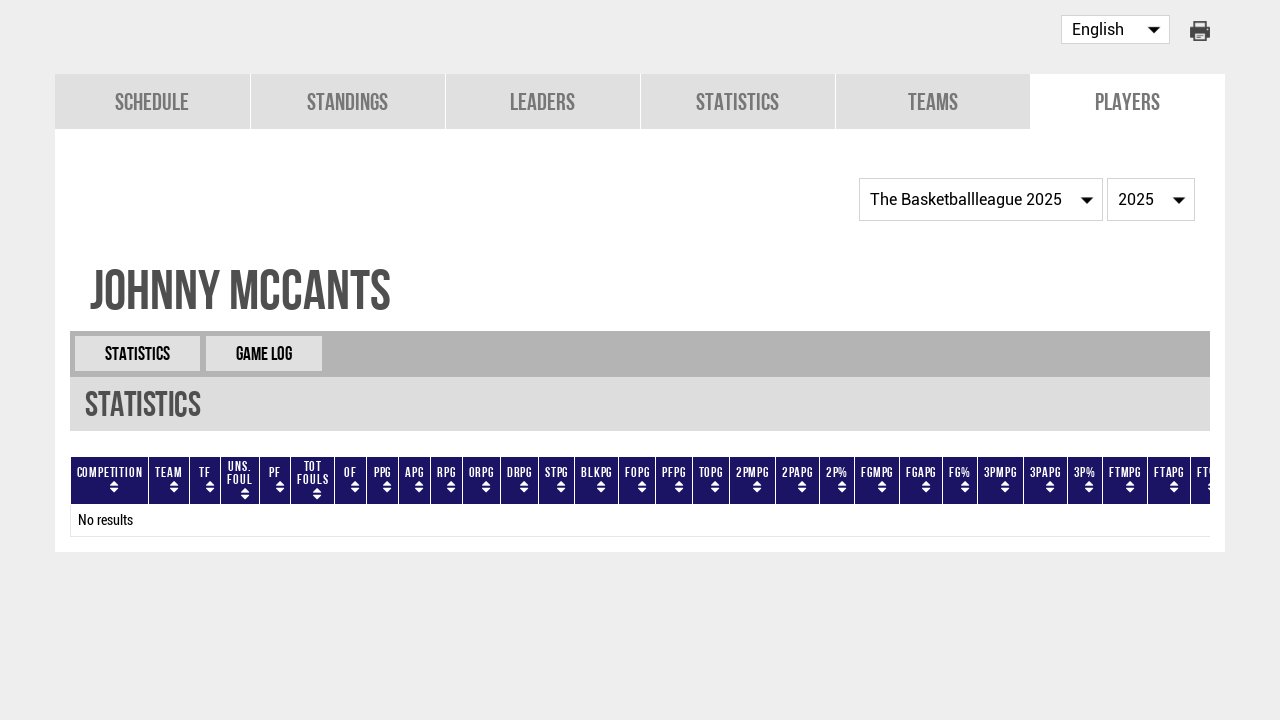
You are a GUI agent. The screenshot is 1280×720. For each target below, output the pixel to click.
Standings (347, 101)
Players (1127, 101)
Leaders (542, 101)
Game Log (264, 353)
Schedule (152, 101)
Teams (933, 101)
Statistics (737, 101)
